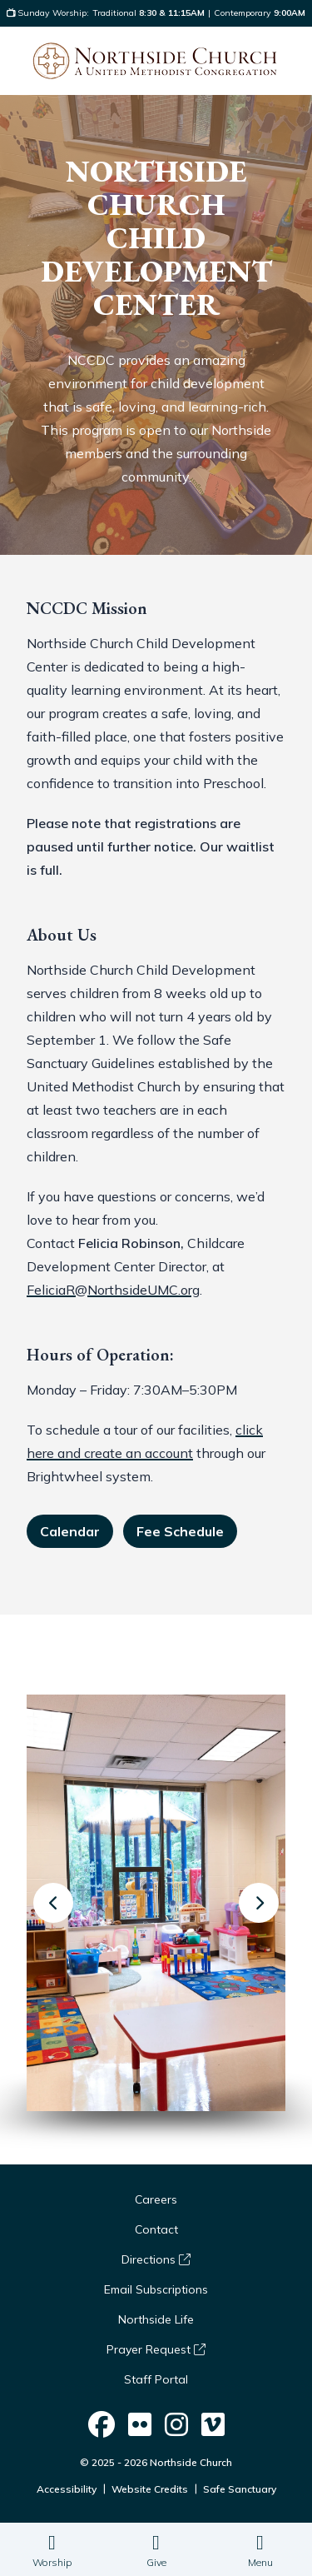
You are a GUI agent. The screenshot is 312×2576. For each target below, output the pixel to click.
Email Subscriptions (156, 2289)
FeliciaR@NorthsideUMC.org (113, 1289)
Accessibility (67, 2489)
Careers (156, 2199)
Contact (156, 2229)
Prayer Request (156, 2349)
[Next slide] (259, 1903)
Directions (156, 2259)
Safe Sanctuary (239, 2489)
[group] (156, 1903)
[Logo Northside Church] (155, 61)
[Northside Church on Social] (101, 2425)
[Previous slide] (53, 1903)
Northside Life (156, 2319)
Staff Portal (156, 2379)
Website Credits (149, 2489)
